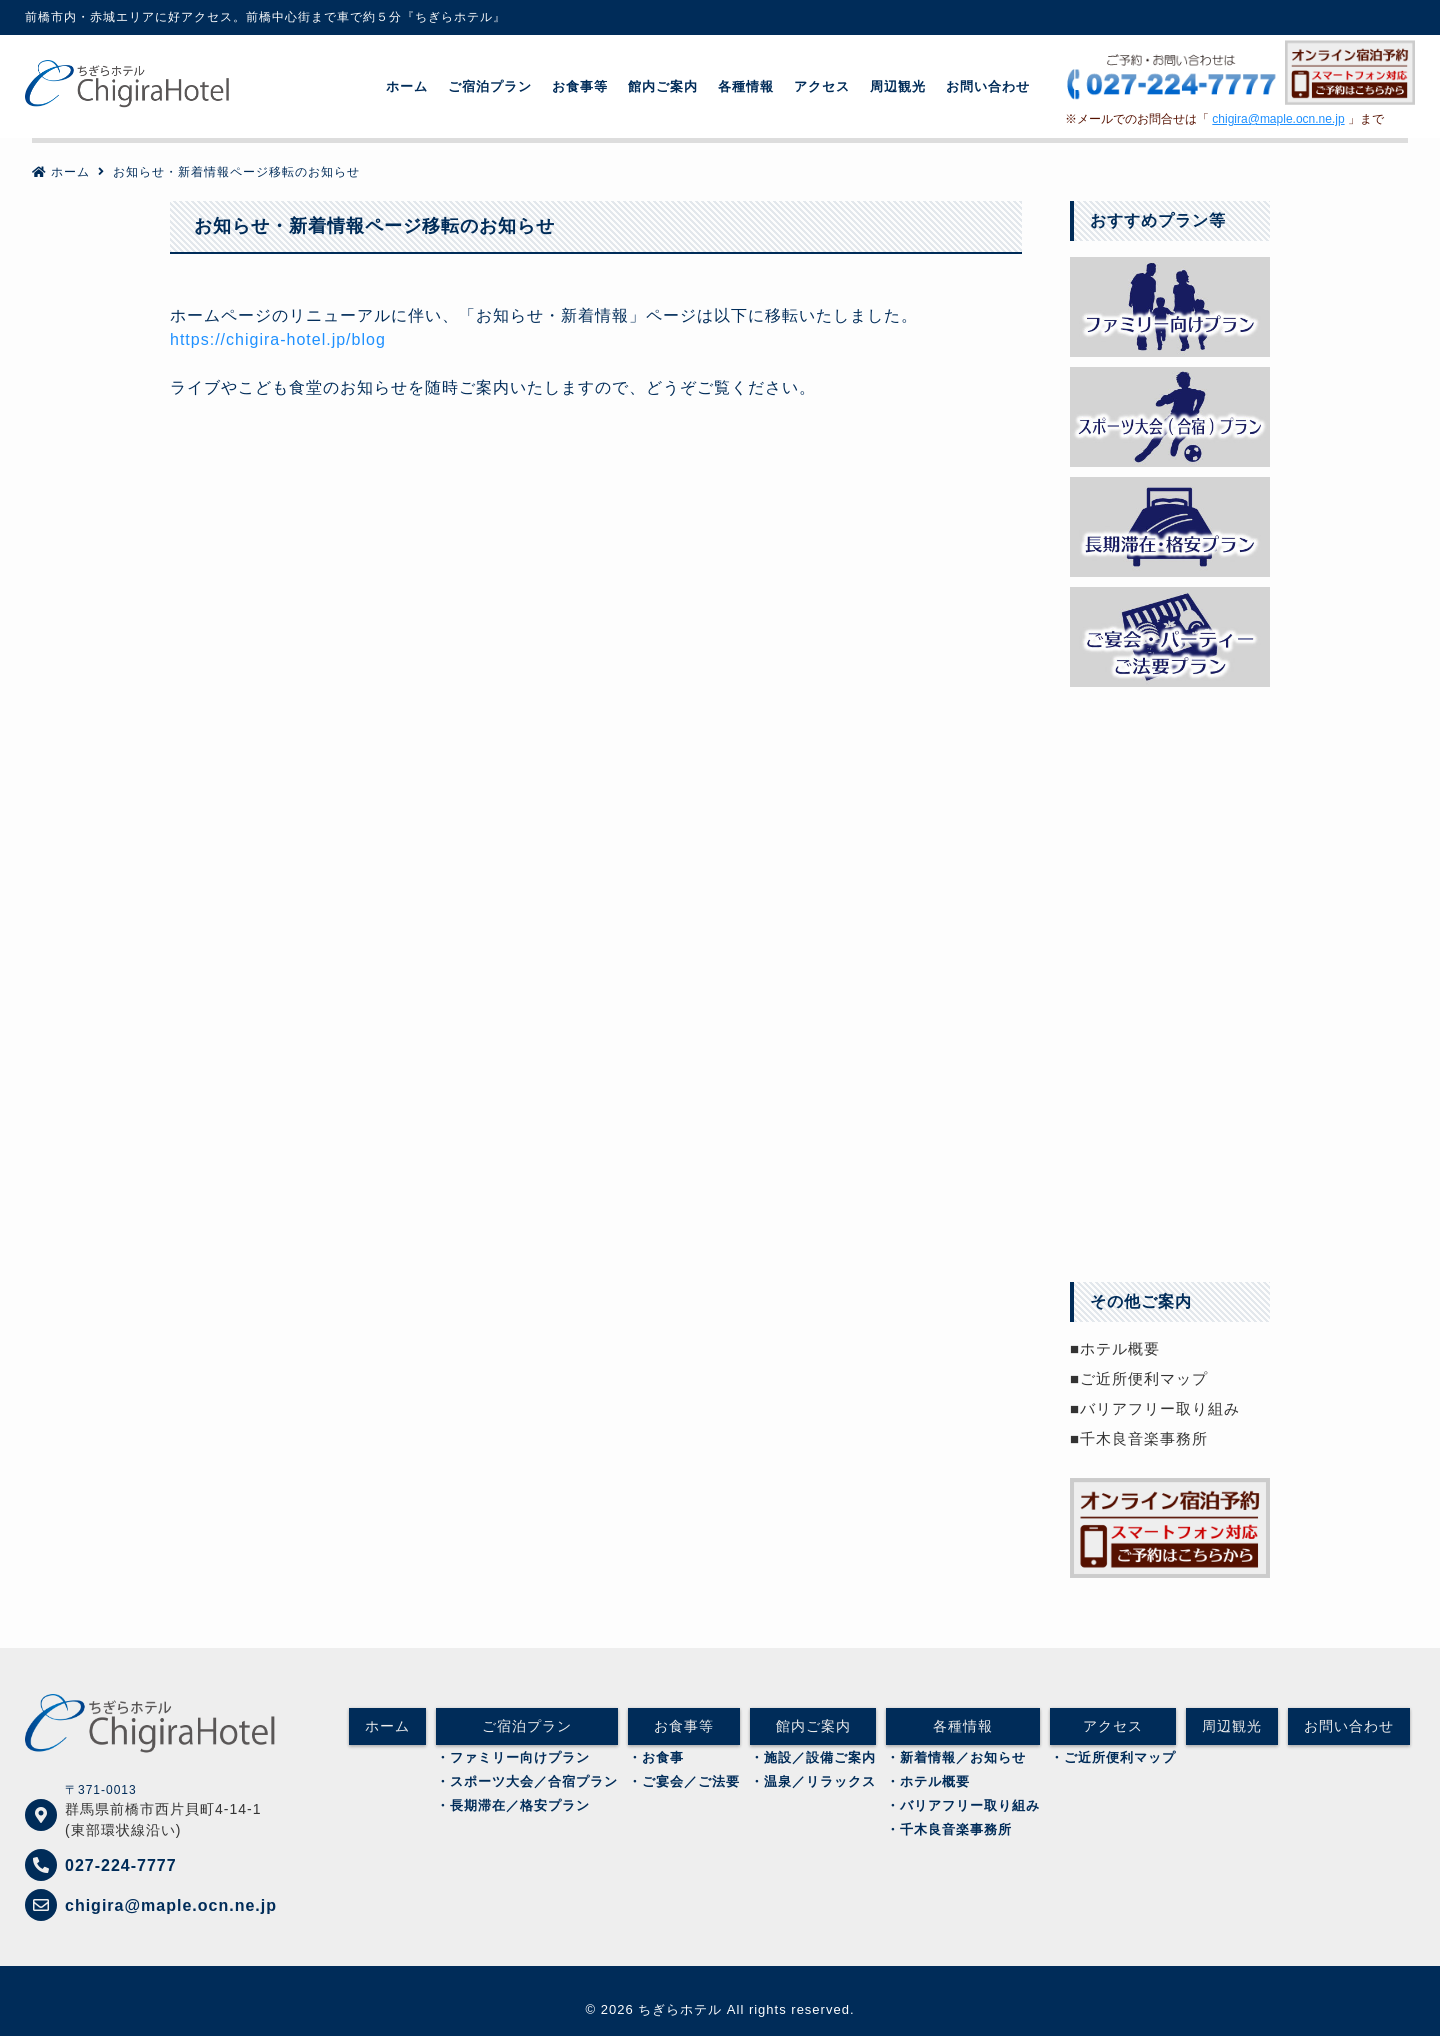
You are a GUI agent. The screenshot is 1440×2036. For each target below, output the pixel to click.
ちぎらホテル (680, 2009)
